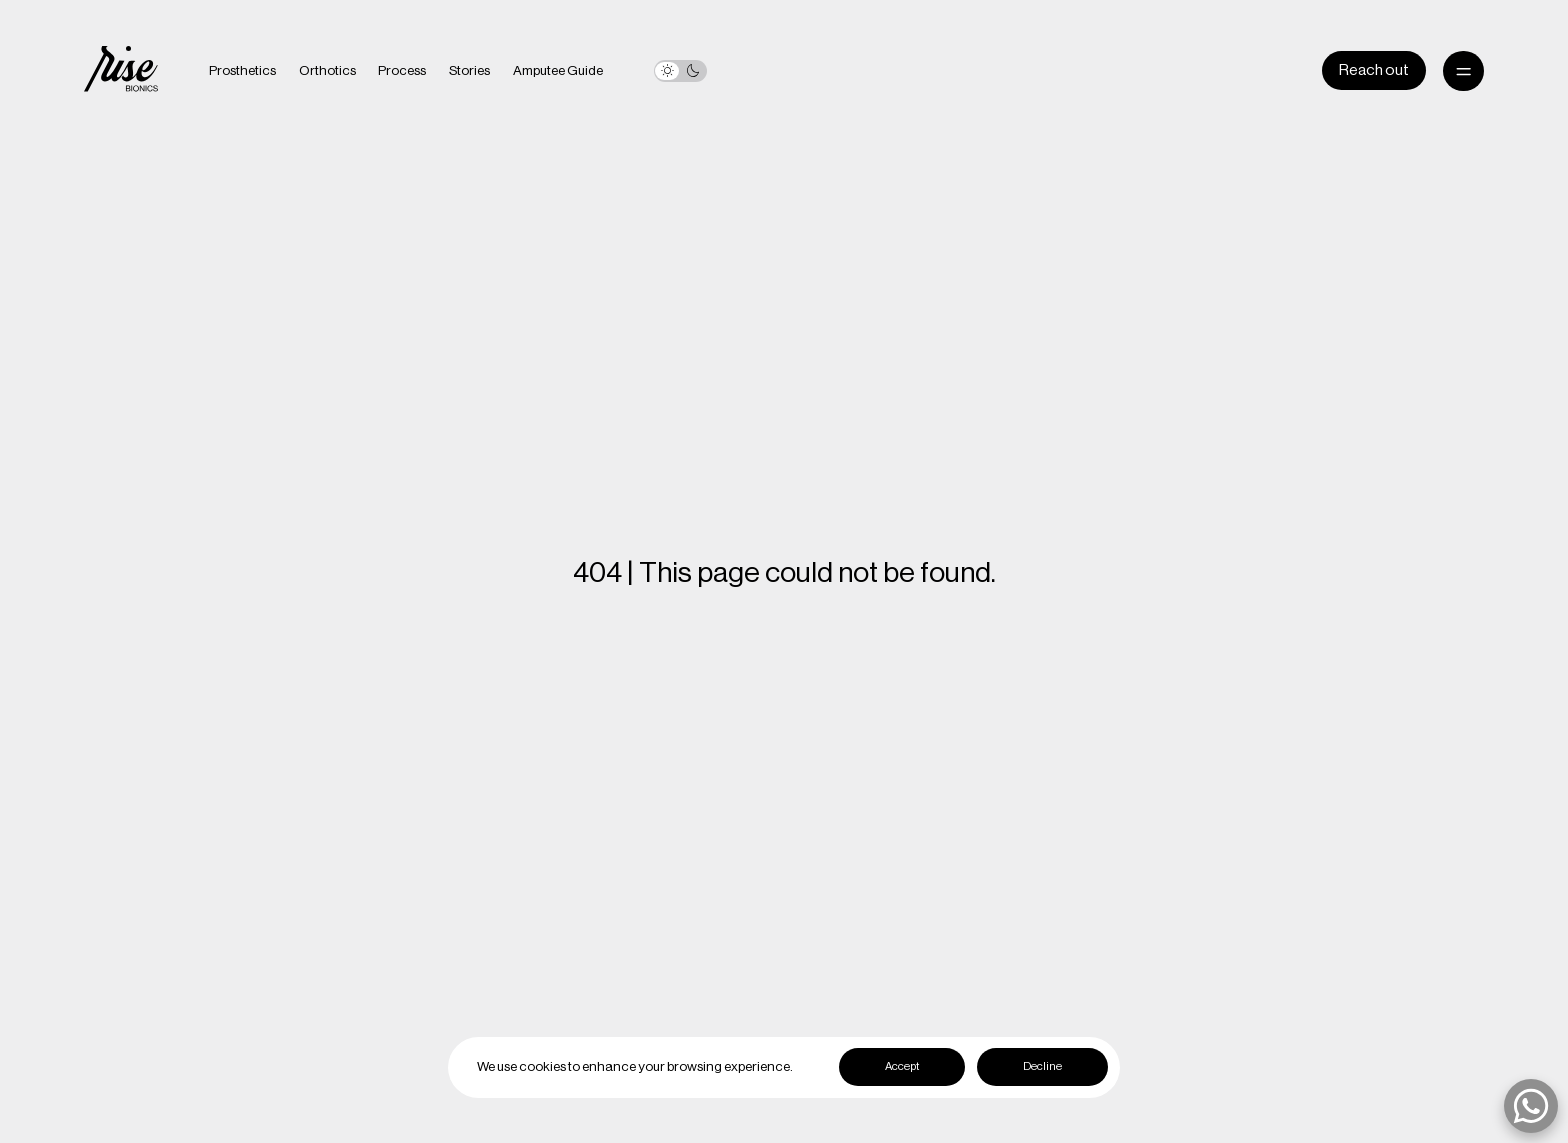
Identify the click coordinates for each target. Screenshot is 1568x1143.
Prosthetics (242, 71)
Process (402, 71)
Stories (469, 71)
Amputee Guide (558, 71)
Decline (1042, 1066)
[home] (121, 71)
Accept (902, 1066)
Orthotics (327, 71)
